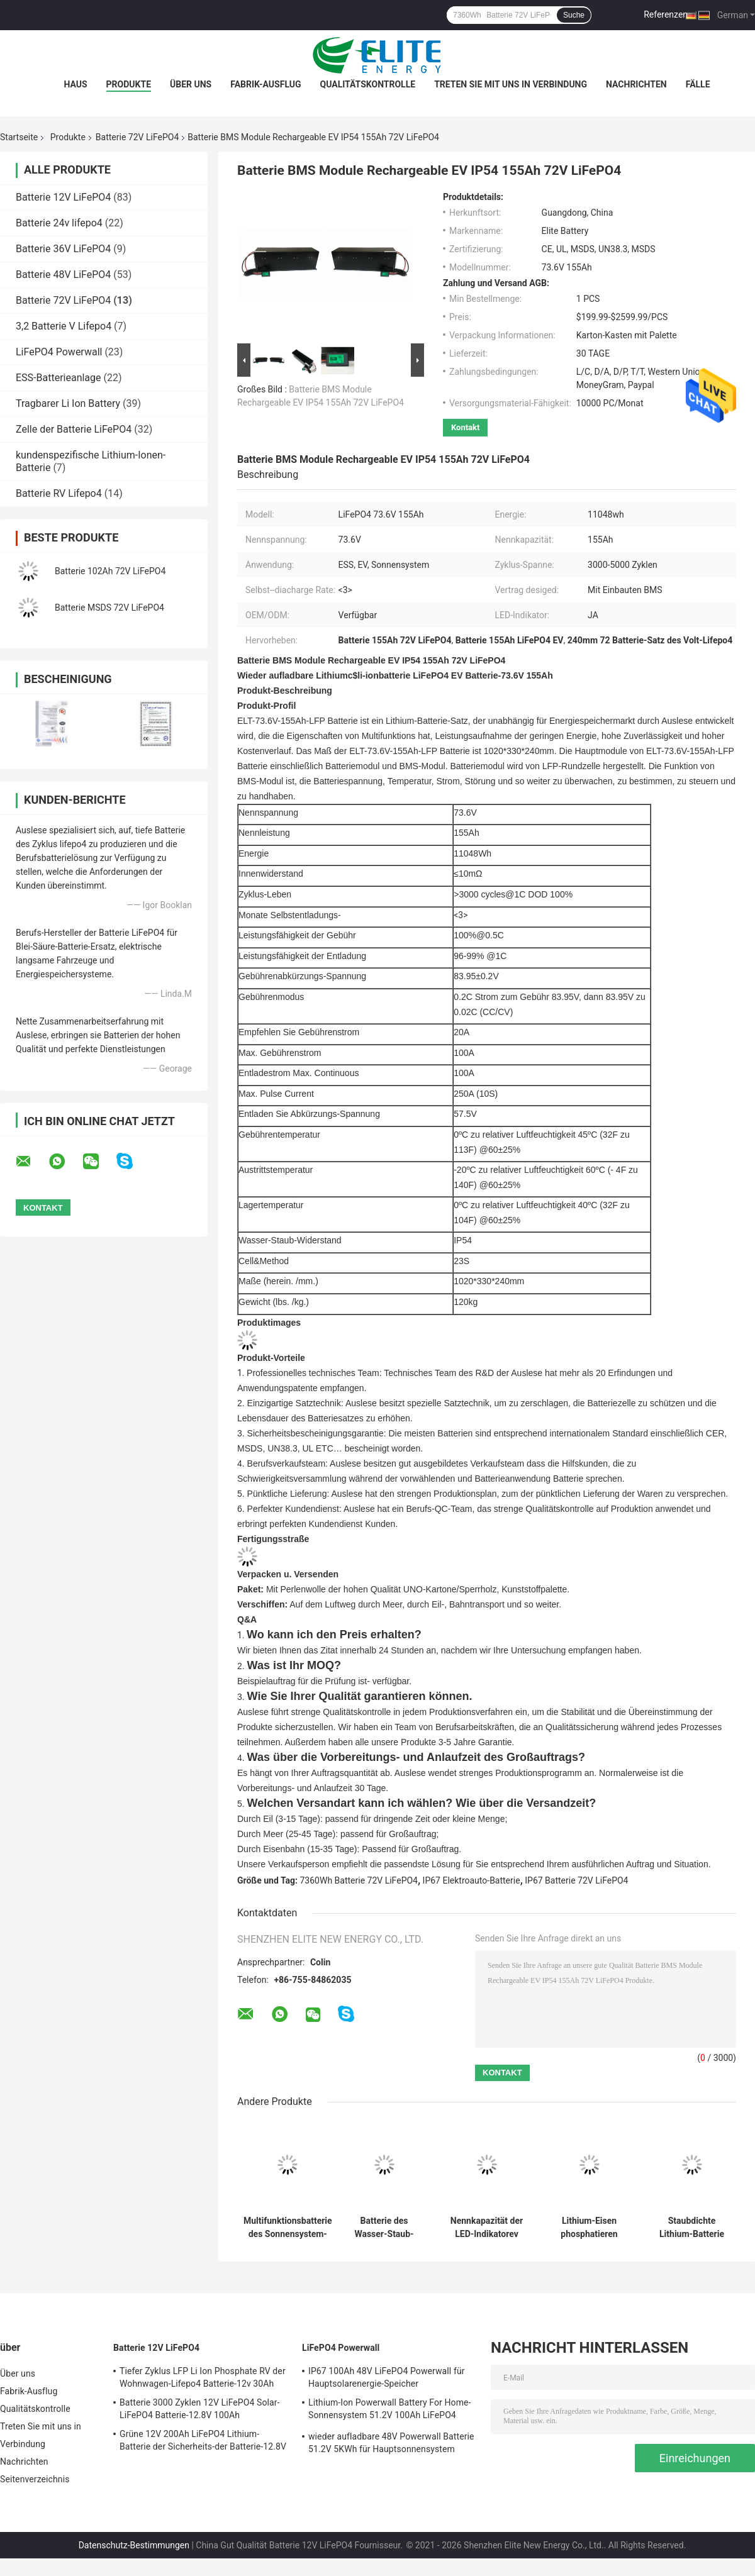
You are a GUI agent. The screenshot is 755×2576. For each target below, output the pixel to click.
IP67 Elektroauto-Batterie (471, 1880)
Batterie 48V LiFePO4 (63, 274)
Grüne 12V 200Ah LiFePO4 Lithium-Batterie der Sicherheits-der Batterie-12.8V (203, 2440)
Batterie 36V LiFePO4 (63, 249)
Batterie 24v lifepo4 (59, 223)
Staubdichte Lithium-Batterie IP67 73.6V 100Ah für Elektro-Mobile (692, 2228)
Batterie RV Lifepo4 (59, 493)
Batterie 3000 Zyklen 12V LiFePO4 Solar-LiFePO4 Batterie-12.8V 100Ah (200, 2408)
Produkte (128, 84)
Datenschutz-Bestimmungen (134, 2545)
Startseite (19, 137)
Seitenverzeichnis (35, 2479)
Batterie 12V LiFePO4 (63, 197)
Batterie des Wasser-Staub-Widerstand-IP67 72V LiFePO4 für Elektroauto (383, 2228)
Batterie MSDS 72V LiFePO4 (109, 607)
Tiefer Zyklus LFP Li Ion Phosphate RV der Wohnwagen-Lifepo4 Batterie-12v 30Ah (203, 2377)
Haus (75, 84)
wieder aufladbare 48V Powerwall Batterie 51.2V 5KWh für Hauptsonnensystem (391, 2442)
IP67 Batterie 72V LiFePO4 (576, 1880)
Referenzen (666, 14)
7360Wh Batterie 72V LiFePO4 (359, 1880)
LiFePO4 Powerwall (59, 352)
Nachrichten (636, 84)
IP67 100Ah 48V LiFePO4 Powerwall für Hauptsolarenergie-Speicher (386, 2377)
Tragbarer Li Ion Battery (68, 403)
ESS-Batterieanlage (58, 378)
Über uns (190, 84)
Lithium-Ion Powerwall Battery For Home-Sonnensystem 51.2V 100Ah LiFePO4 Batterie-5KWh (389, 2410)
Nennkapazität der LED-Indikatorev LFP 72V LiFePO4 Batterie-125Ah (486, 2228)
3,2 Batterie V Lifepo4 (63, 326)
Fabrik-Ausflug (265, 84)
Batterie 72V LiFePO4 (137, 137)
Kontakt (465, 427)
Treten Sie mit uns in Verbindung (510, 84)
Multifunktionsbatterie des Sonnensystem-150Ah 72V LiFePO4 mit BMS (287, 2228)
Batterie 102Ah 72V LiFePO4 (110, 571)
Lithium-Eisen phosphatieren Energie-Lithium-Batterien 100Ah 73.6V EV (589, 2228)
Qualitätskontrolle (368, 84)
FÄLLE (698, 84)
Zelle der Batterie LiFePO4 (73, 429)
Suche (573, 15)
